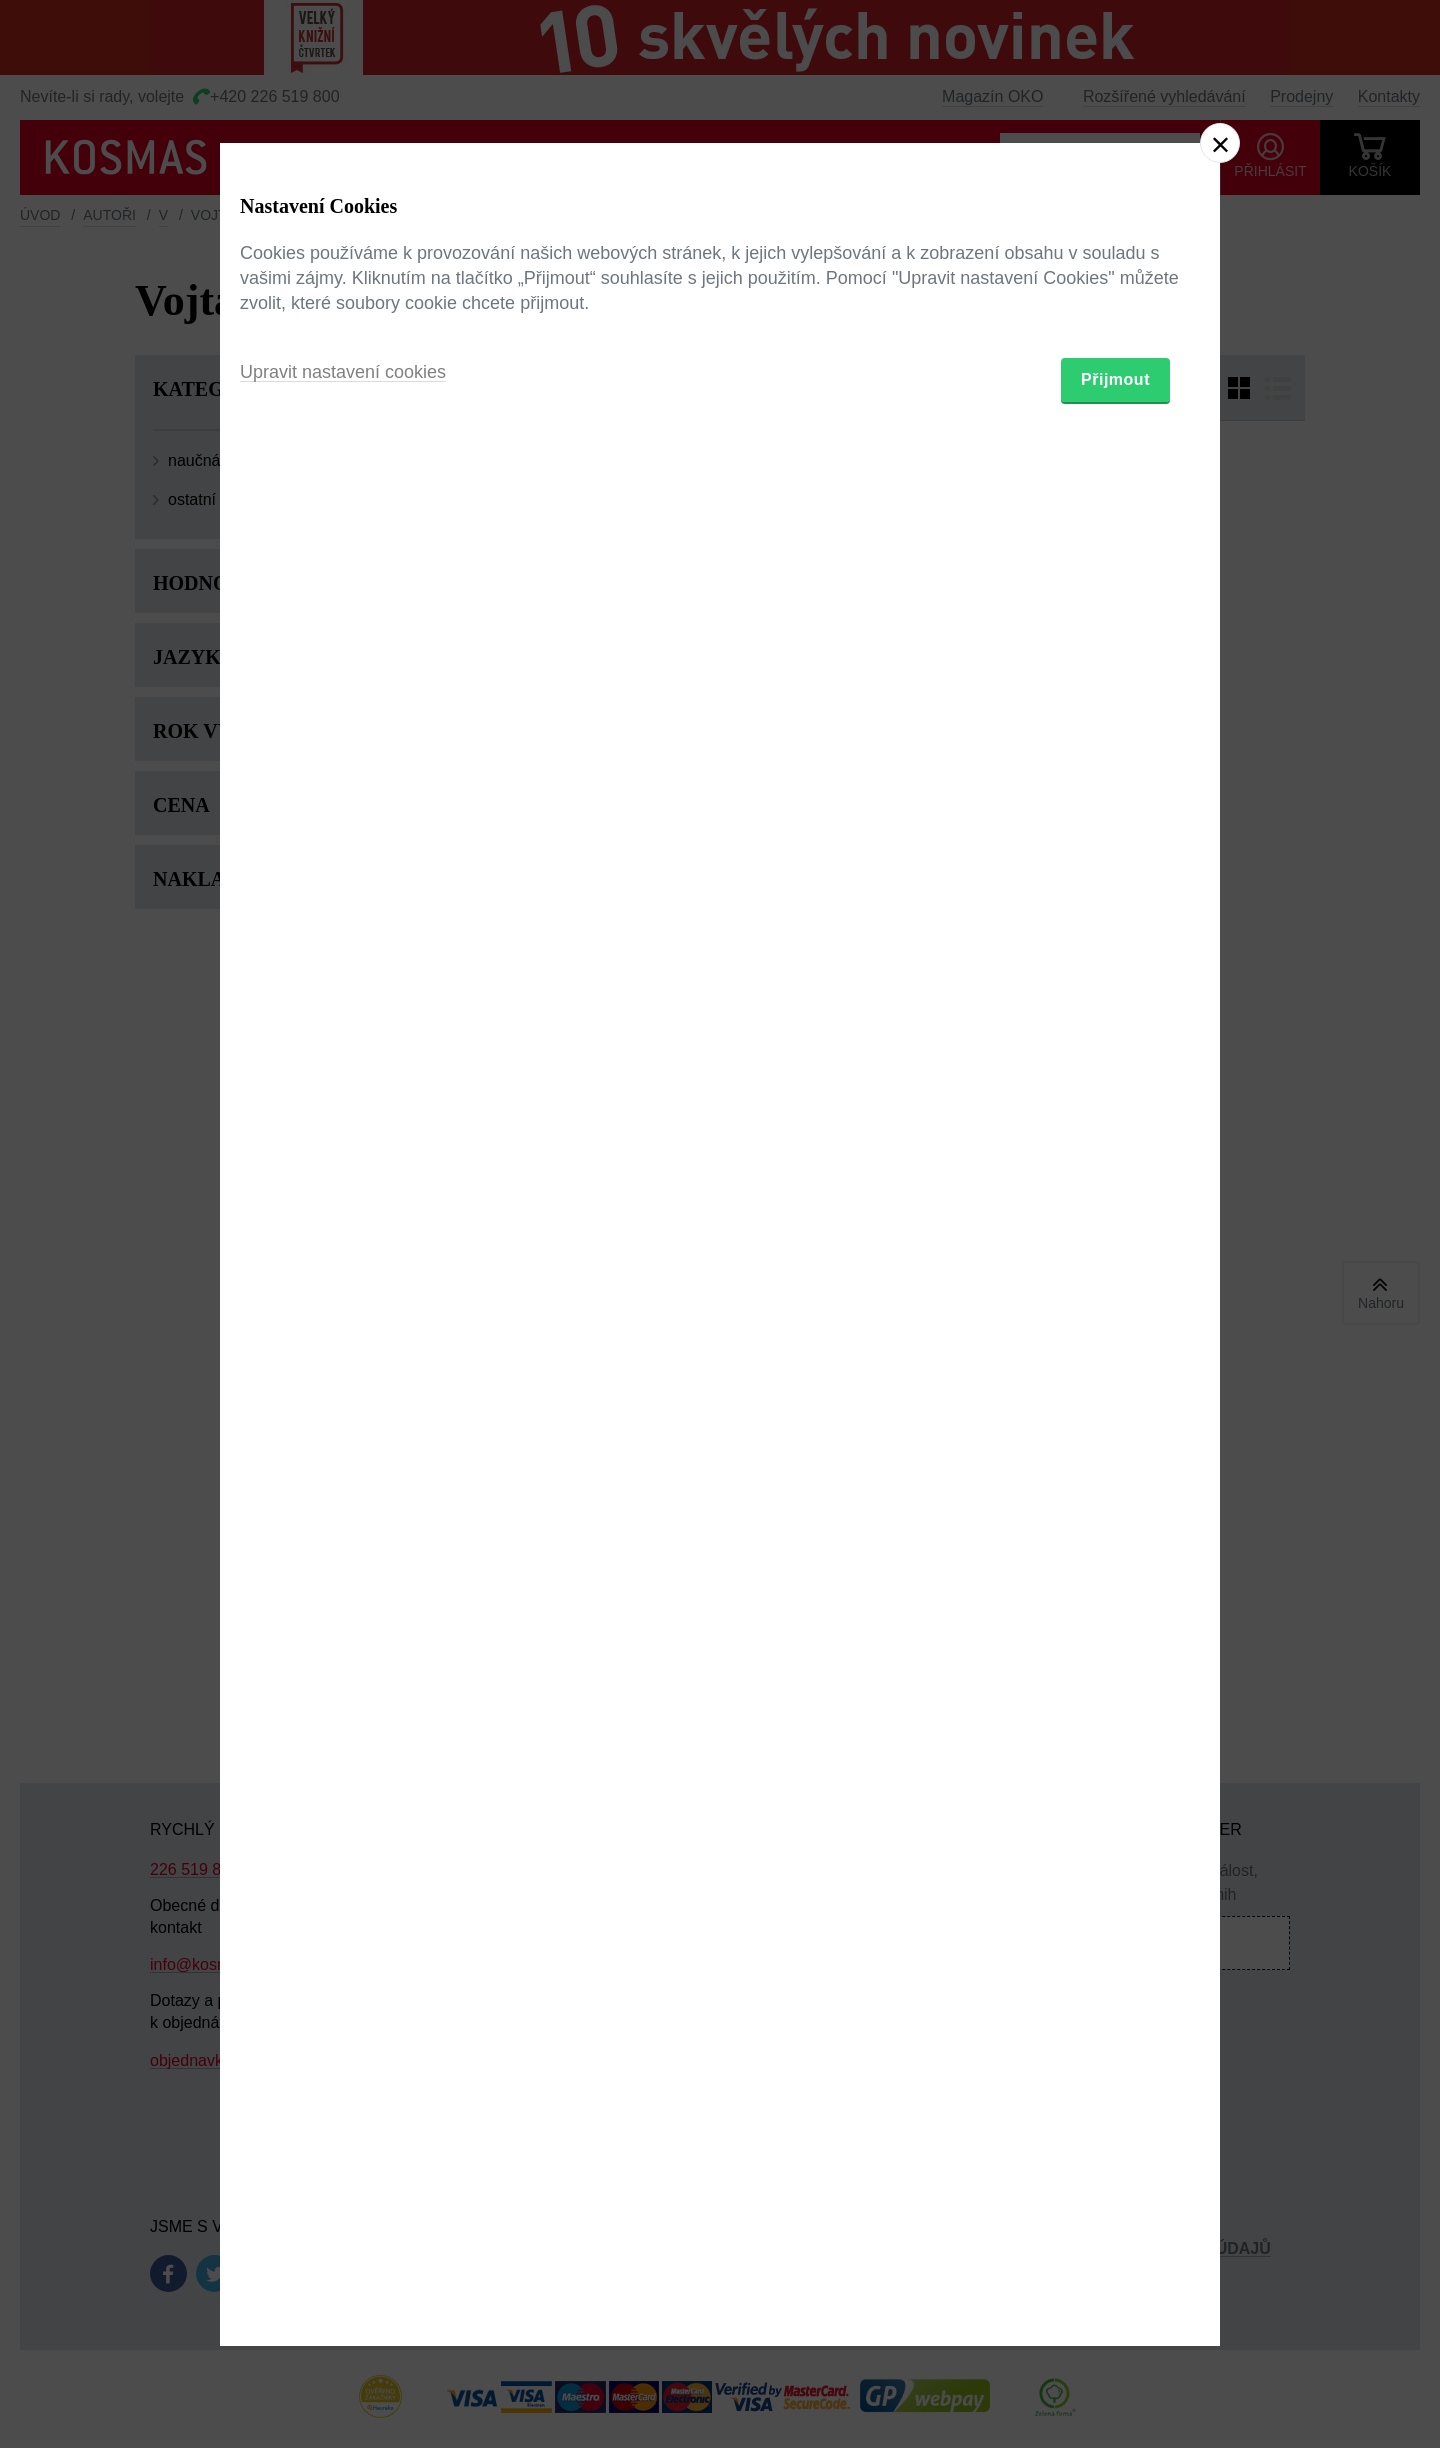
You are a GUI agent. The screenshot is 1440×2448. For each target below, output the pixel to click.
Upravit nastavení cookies (343, 1333)
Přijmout (1115, 1340)
